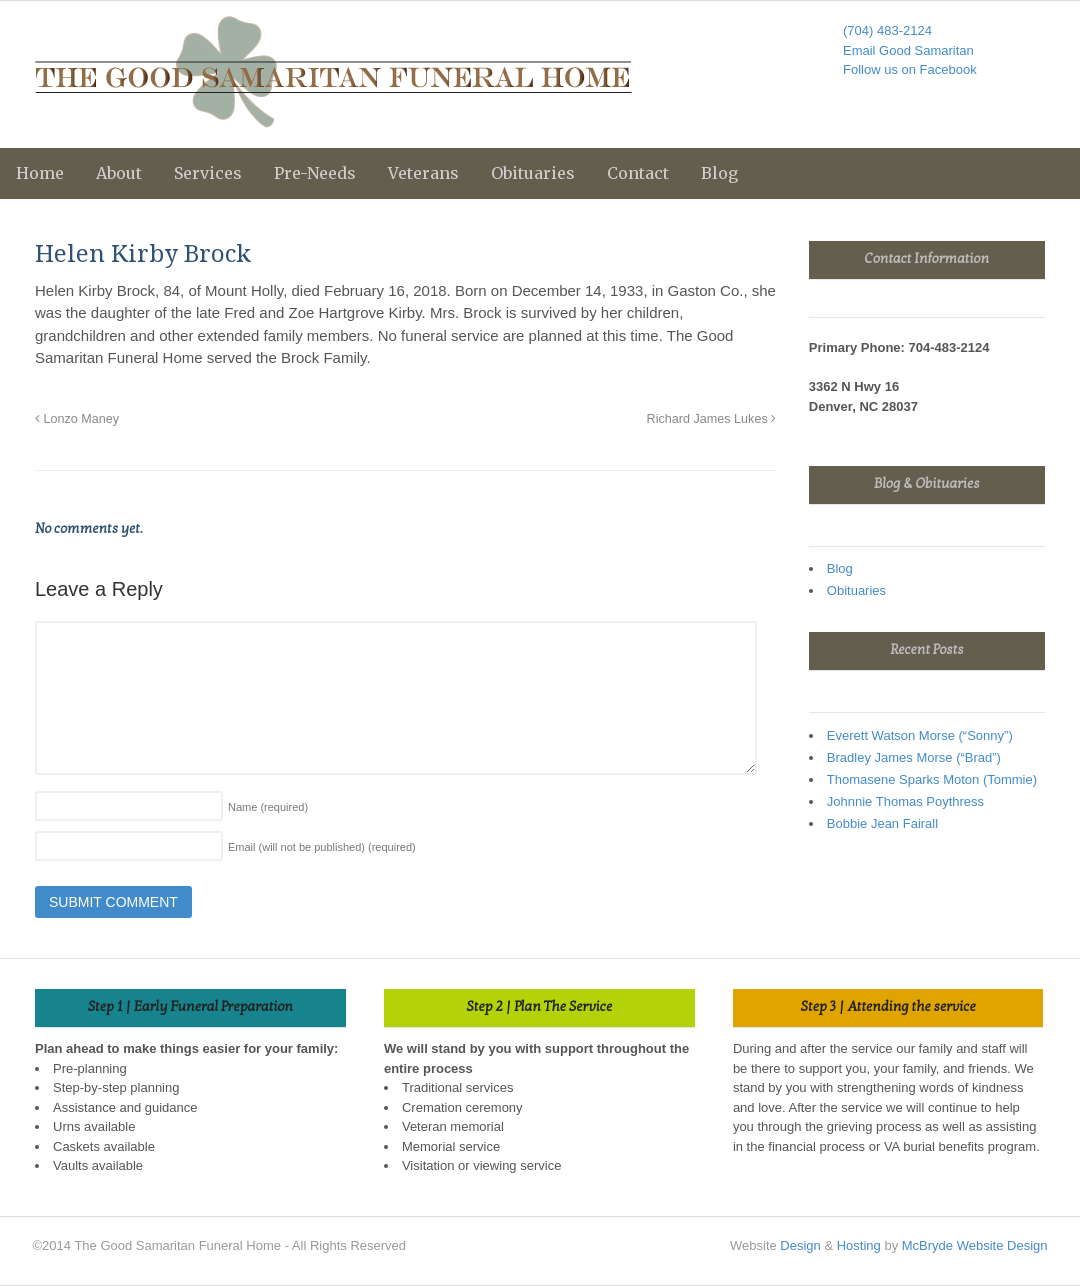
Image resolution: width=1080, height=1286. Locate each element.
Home (40, 173)
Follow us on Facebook (910, 69)
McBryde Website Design (975, 1245)
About (119, 173)
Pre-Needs (315, 173)
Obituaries (533, 173)
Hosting (859, 1245)
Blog (719, 173)
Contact (638, 173)
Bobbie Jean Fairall (882, 823)
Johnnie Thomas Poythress (905, 801)
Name (268, 807)
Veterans (423, 173)
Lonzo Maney (77, 419)
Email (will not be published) (322, 847)
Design (800, 1245)
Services (208, 173)
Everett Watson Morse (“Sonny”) (920, 735)
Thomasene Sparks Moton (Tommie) (932, 779)
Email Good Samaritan (908, 50)
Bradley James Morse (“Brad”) (914, 757)
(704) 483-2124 (887, 30)
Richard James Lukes (712, 419)
